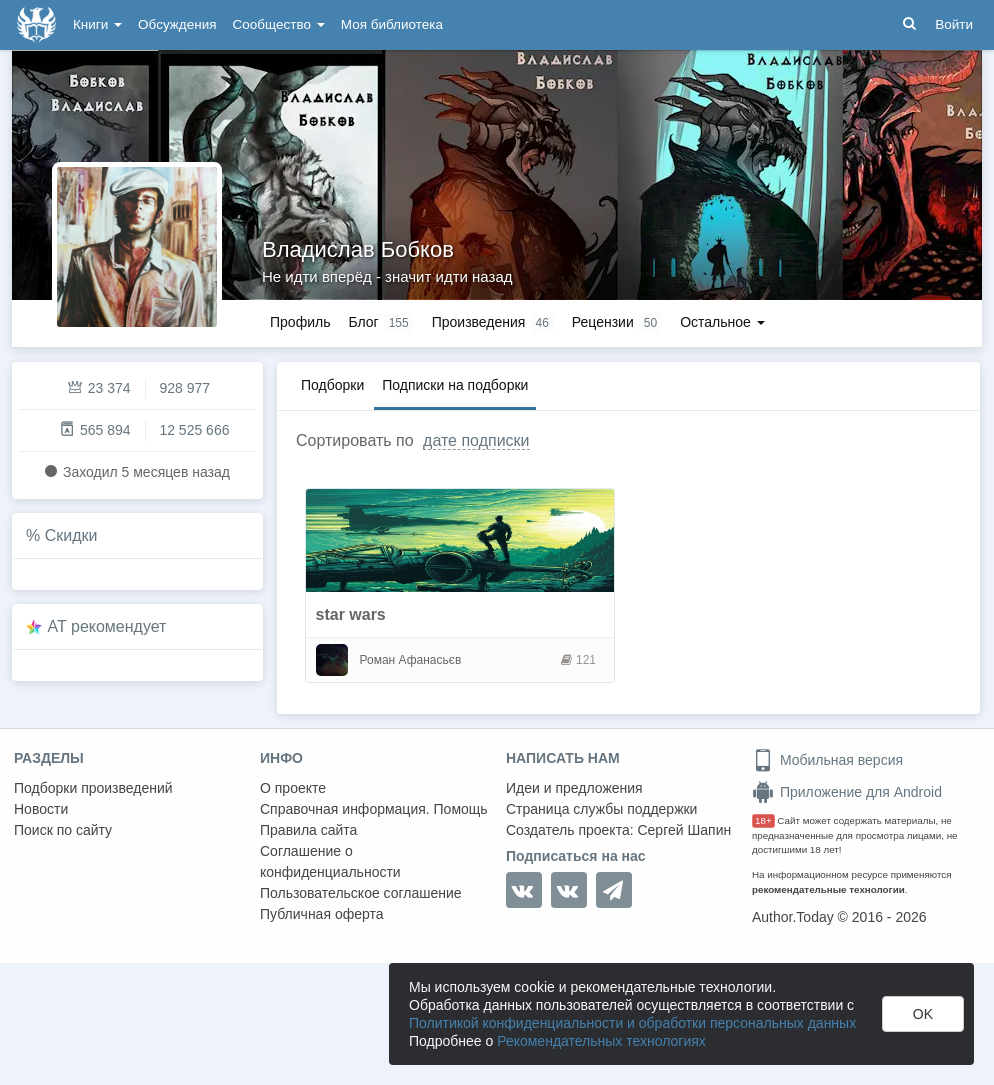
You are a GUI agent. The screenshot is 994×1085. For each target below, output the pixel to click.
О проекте (293, 788)
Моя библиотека (392, 24)
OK (923, 1014)
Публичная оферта (322, 914)
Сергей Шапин (684, 830)
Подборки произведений (93, 788)
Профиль (300, 322)
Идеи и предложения (574, 788)
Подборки (332, 385)
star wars (351, 614)
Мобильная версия (827, 760)
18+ (763, 820)
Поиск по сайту (63, 830)
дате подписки (476, 440)
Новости (41, 809)
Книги (97, 24)
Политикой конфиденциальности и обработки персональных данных (632, 1023)
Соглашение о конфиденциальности (330, 861)
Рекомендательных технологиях (601, 1041)
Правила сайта (308, 830)
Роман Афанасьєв (411, 660)
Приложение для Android (847, 792)
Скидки (71, 535)
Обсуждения (177, 24)
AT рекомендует (107, 626)
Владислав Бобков (358, 249)
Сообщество (279, 24)
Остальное (722, 322)
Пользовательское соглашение (361, 893)
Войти (954, 24)
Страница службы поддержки (601, 809)
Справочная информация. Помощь (374, 809)
